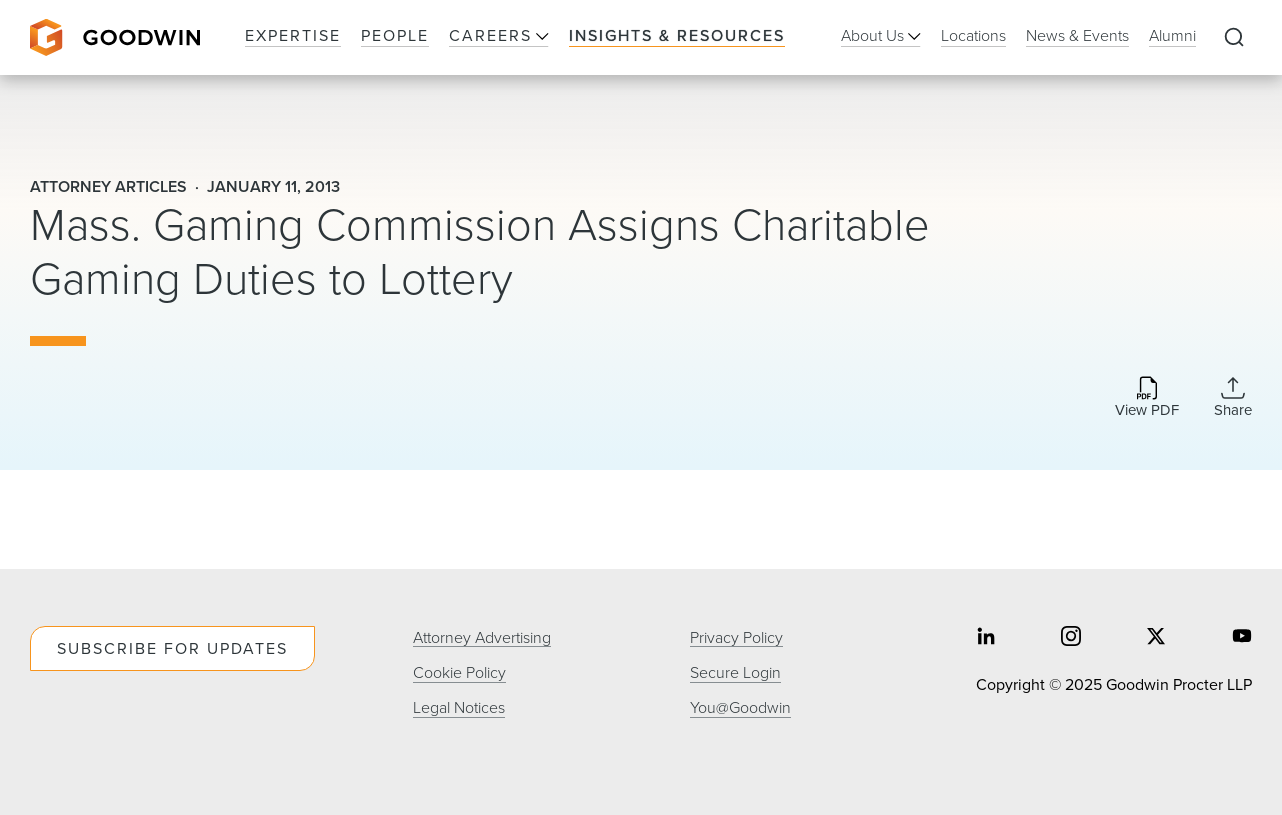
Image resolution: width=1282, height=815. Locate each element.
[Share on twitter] (1156, 637)
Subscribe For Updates (172, 648)
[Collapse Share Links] (1233, 397)
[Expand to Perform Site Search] (1234, 38)
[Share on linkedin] (986, 637)
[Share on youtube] (1242, 637)
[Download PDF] (1147, 398)
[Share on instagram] (1071, 637)
